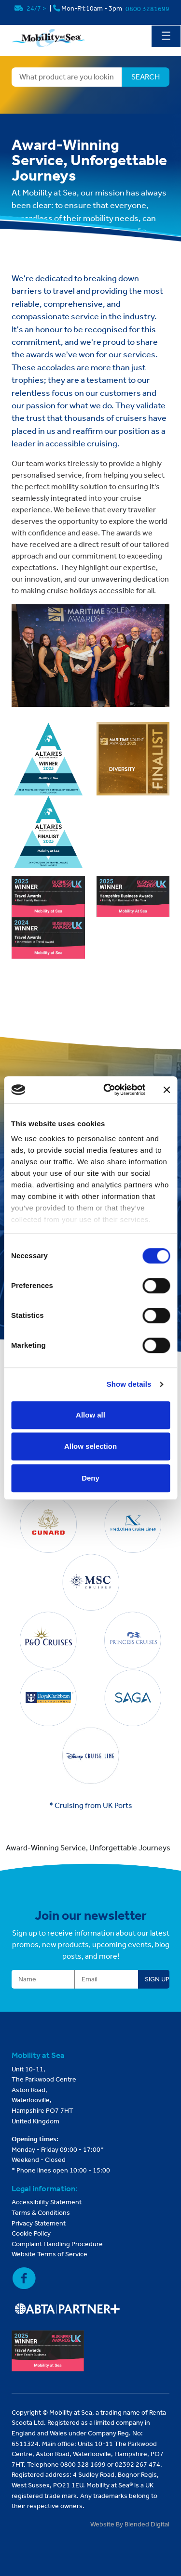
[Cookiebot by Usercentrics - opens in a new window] (107, 1089)
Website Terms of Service (49, 2254)
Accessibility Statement (47, 2202)
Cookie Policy (31, 2233)
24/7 (31, 8)
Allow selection (90, 1446)
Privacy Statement (39, 2223)
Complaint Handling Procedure (57, 2244)
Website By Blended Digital (129, 2524)
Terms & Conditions (41, 2213)
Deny (90, 1478)
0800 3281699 (147, 9)
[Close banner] (166, 1089)
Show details (129, 1384)
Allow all (90, 1415)
